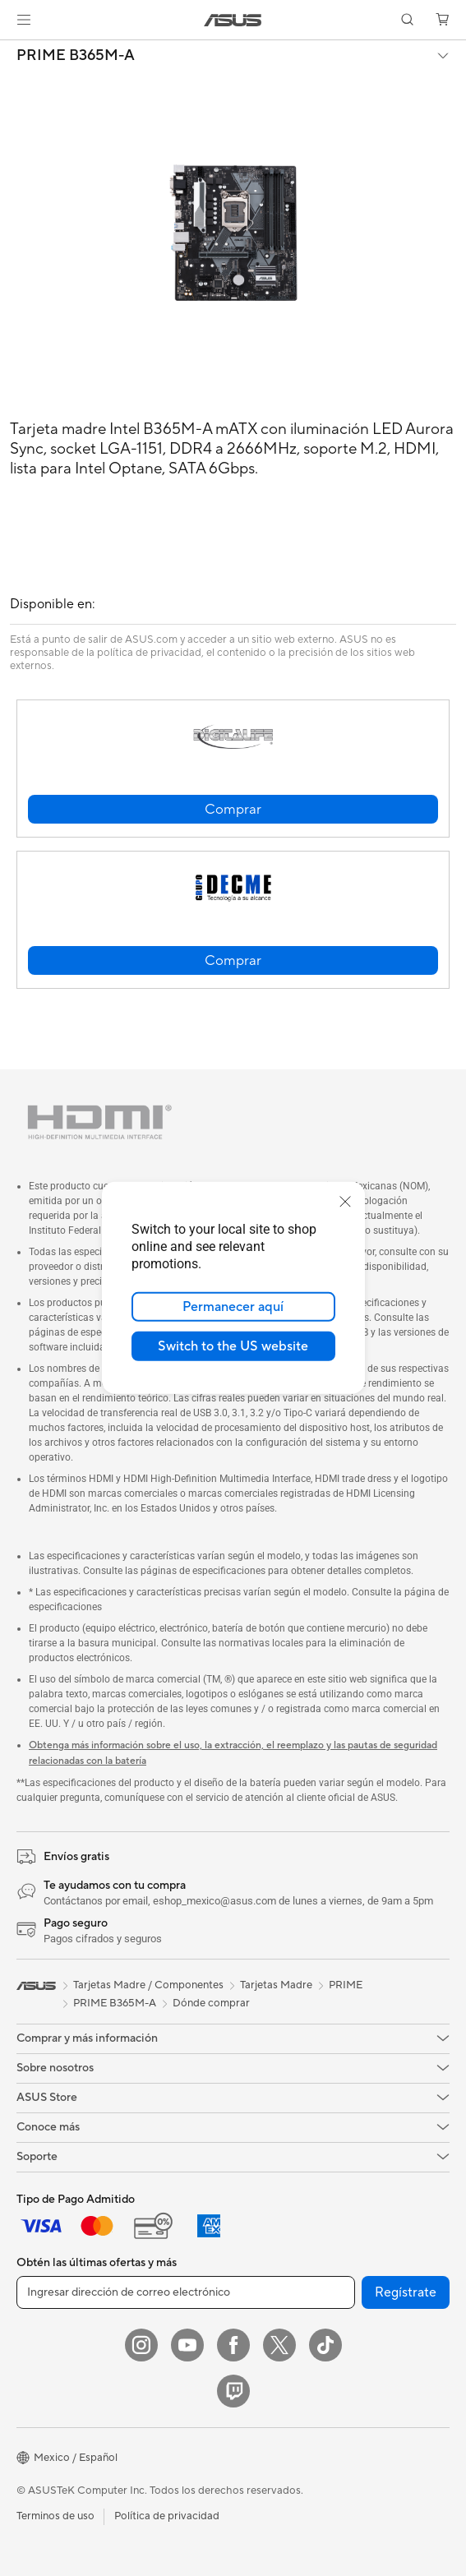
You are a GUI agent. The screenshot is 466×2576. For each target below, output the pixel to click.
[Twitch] (233, 2391)
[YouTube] (187, 2345)
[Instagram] (141, 2345)
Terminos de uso (55, 2516)
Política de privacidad (166, 2516)
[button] (23, 19)
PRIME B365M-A (75, 56)
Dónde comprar (211, 2003)
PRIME (345, 1985)
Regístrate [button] (405, 2292)
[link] (233, 20)
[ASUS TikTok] (325, 2345)
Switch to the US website (233, 1346)
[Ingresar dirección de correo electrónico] (185, 2292)
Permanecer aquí (233, 1307)
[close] (345, 1201)
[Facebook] (233, 2345)
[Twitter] (279, 2345)
